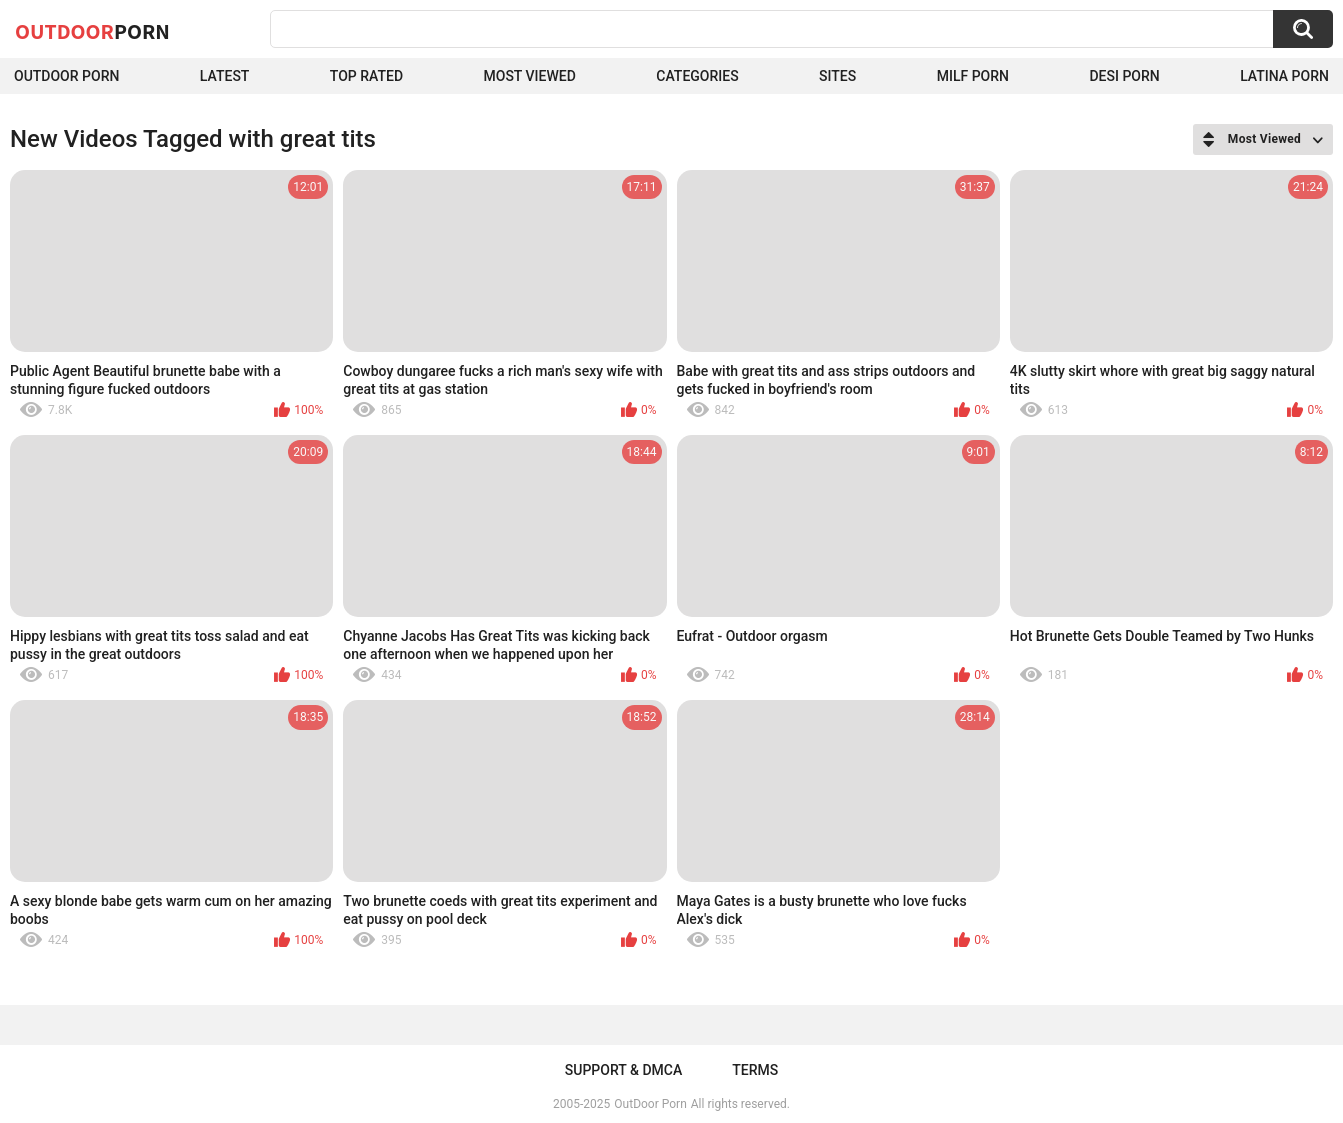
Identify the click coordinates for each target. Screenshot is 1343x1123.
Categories (697, 76)
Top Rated (366, 76)
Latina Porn (1284, 76)
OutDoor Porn (650, 1104)
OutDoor (92, 31)
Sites (837, 76)
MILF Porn (973, 76)
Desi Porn (1124, 76)
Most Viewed (530, 76)
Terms (755, 1070)
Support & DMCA (623, 1070)
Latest (225, 76)
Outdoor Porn (66, 76)
